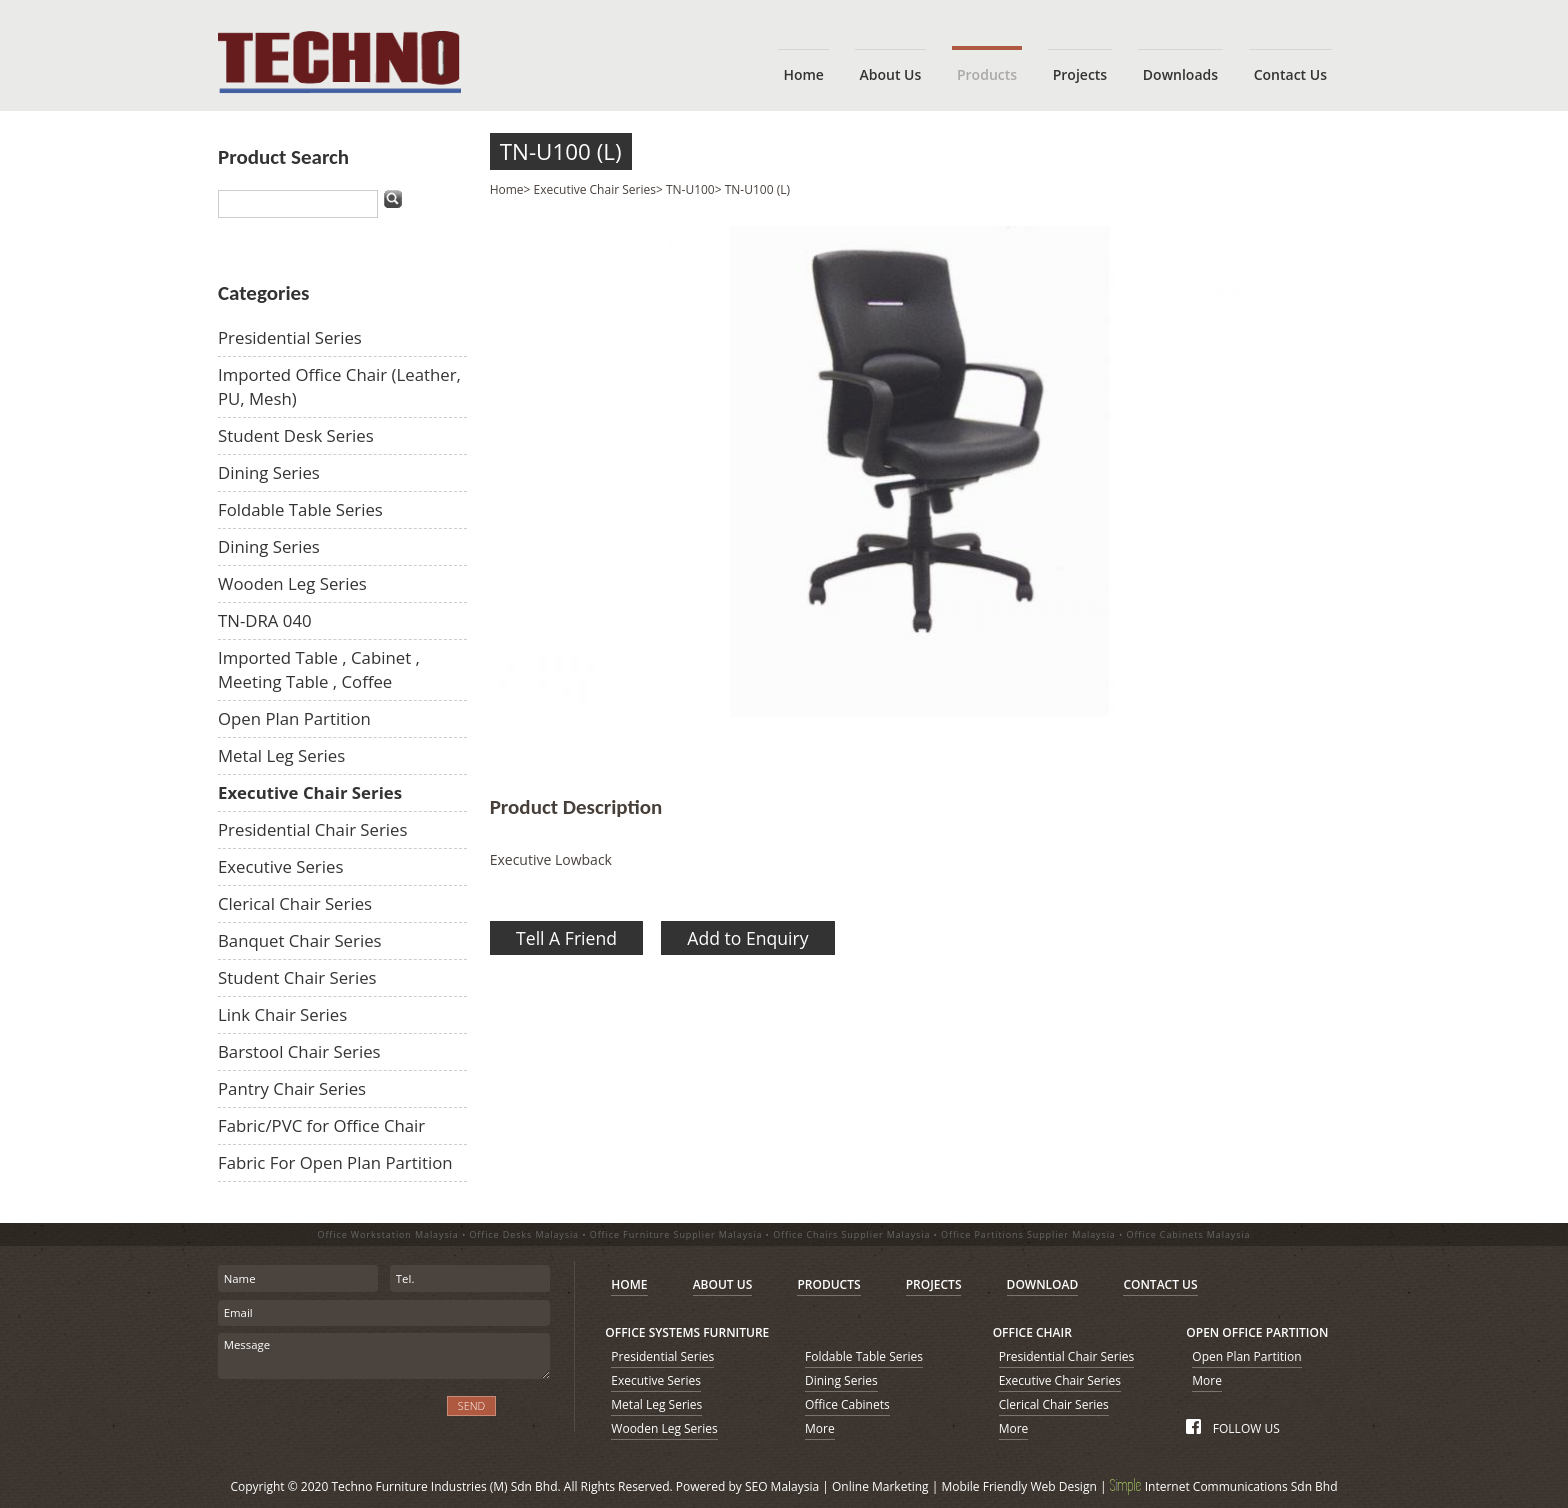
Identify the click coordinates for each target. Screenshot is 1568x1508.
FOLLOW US (1232, 1428)
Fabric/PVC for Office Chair (321, 1125)
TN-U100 (690, 189)
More (820, 1428)
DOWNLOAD (1043, 1284)
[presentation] (325, 1417)
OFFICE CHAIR (1032, 1332)
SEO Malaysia (782, 1486)
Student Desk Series (296, 435)
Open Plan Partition (294, 718)
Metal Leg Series (281, 755)
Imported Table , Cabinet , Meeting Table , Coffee (319, 669)
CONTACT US (1160, 1284)
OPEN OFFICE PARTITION (1257, 1332)
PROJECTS (934, 1284)
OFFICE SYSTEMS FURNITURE (687, 1332)
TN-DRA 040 (265, 620)
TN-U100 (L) (561, 151)
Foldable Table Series (300, 509)
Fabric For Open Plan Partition (335, 1162)
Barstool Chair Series (299, 1051)
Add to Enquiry (747, 938)
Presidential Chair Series (313, 829)
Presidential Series (290, 337)
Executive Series (280, 866)
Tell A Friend (566, 938)
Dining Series (269, 472)
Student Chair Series (297, 977)
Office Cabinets (847, 1404)
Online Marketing (880, 1486)
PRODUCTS (828, 1284)
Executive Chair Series (310, 792)
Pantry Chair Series (292, 1088)
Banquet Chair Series (300, 940)
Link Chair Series (282, 1014)
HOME (629, 1284)
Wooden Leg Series (292, 583)
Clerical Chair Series (295, 903)
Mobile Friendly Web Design (1018, 1486)
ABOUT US (723, 1284)
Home (507, 189)
